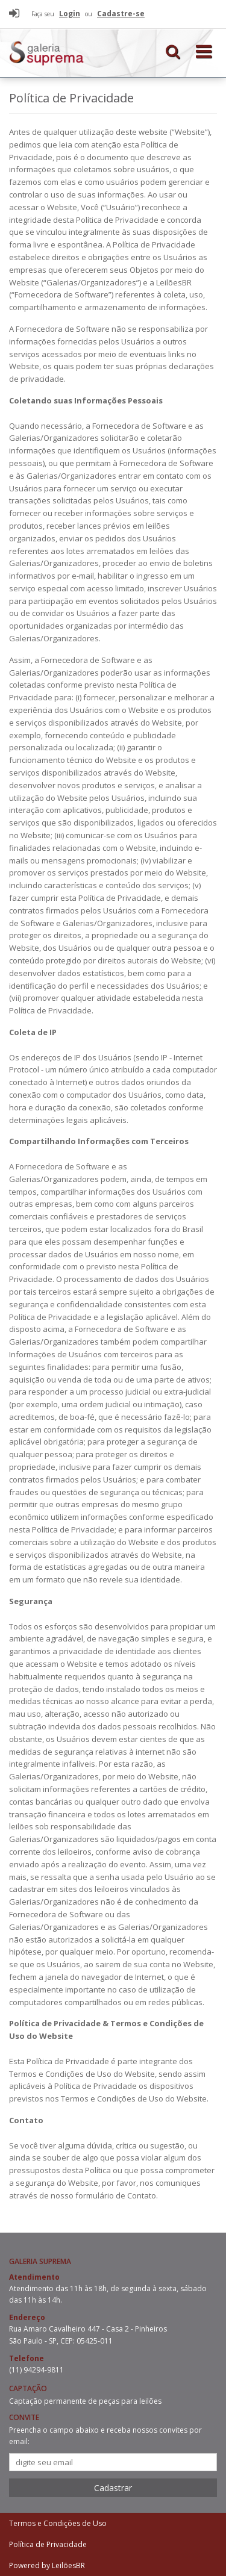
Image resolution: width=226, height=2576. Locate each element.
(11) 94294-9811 (36, 2370)
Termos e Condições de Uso (58, 2523)
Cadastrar (113, 2488)
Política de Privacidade (48, 2544)
